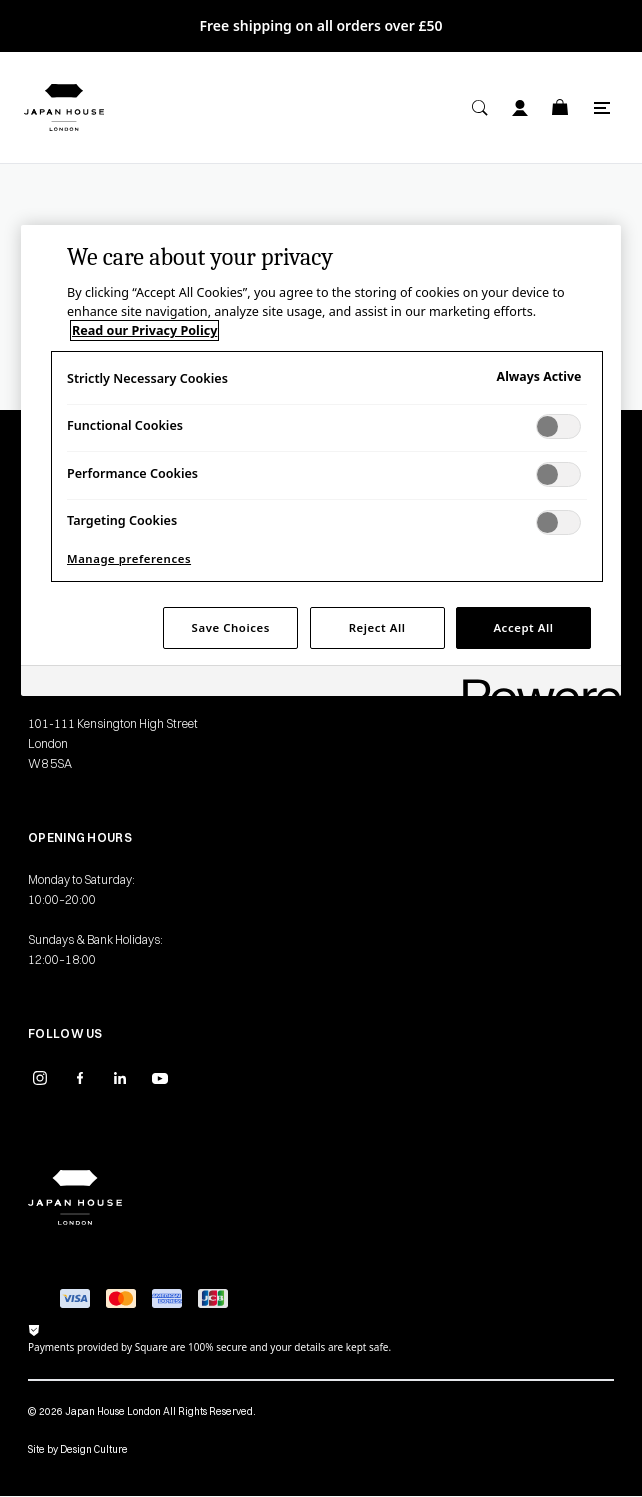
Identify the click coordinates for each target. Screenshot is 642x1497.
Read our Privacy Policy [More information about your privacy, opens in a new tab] (144, 330)
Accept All (523, 627)
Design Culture (94, 1449)
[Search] (480, 108)
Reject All (377, 627)
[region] (321, 461)
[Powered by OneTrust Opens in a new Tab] (535, 683)
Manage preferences (129, 558)
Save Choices (231, 627)
